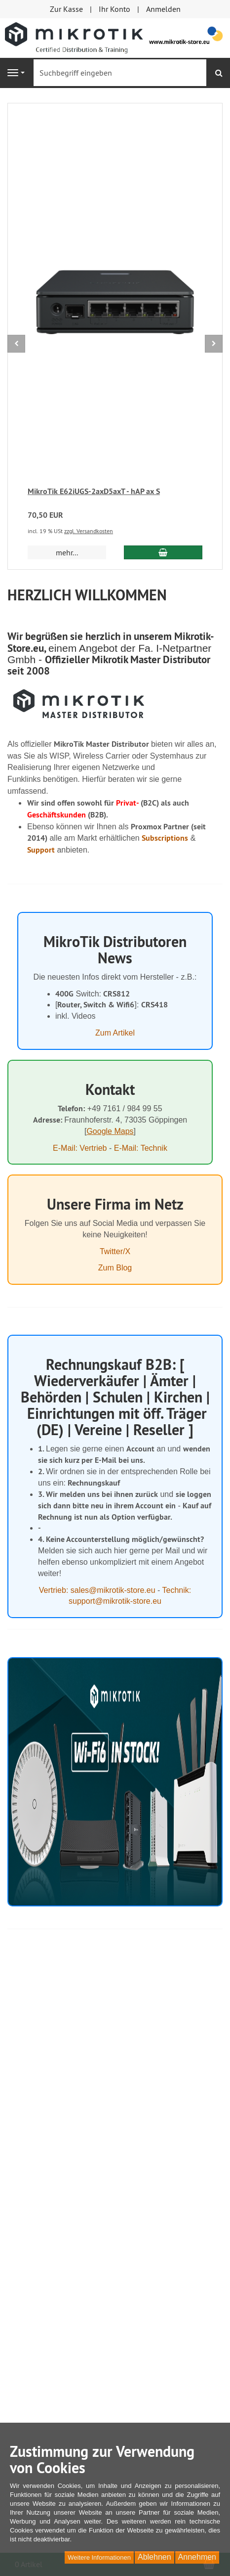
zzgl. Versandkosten (88, 531)
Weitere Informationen (99, 2557)
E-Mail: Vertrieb (80, 1148)
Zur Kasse (66, 9)
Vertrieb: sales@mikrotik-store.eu (97, 1590)
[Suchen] (219, 73)
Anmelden (163, 9)
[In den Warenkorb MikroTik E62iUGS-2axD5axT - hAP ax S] (163, 552)
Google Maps (109, 1131)
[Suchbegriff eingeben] (120, 73)
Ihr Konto (114, 9)
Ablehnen (154, 2557)
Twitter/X (115, 1251)
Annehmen (197, 2557)
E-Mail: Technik (140, 1148)
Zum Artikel (115, 1033)
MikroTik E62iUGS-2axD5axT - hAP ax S (94, 491)
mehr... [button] (67, 552)
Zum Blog (115, 1268)
